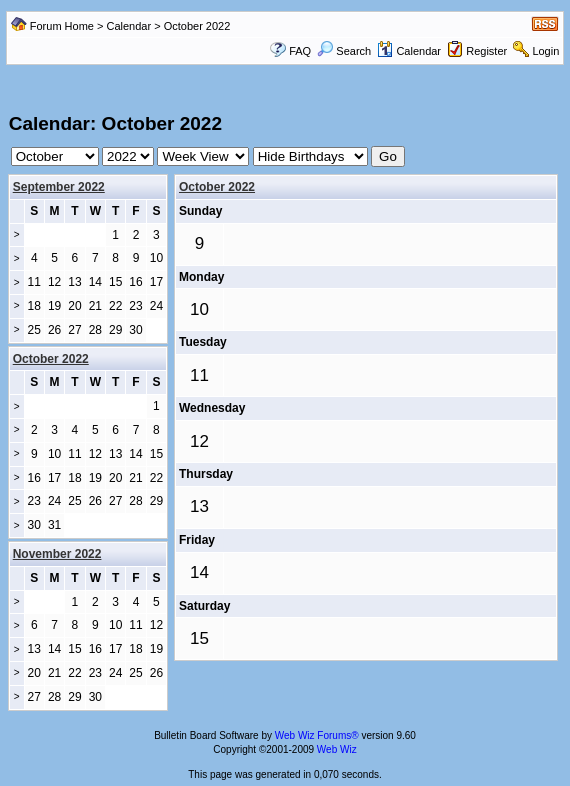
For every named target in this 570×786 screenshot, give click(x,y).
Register (486, 51)
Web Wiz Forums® (317, 735)
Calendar (129, 26)
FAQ (300, 51)
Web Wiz (337, 749)
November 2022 (57, 554)
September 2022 (59, 187)
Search (344, 51)
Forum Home (62, 26)
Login (545, 51)
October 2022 (217, 187)
